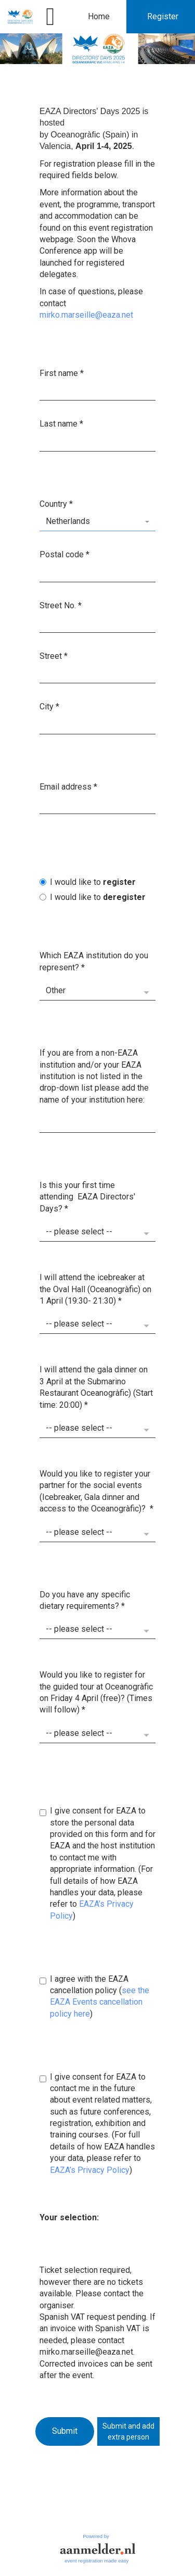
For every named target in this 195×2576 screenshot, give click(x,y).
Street (54, 656)
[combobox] (97, 521)
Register (162, 16)
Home (99, 16)
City (49, 706)
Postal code (64, 554)
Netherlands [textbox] (68, 521)
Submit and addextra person (128, 2431)
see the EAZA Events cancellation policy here (99, 2002)
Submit (64, 2431)
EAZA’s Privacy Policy (89, 2169)
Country (56, 503)
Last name (61, 424)
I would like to (88, 881)
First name (62, 373)
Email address (68, 786)
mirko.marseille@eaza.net (86, 315)
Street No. (61, 605)
